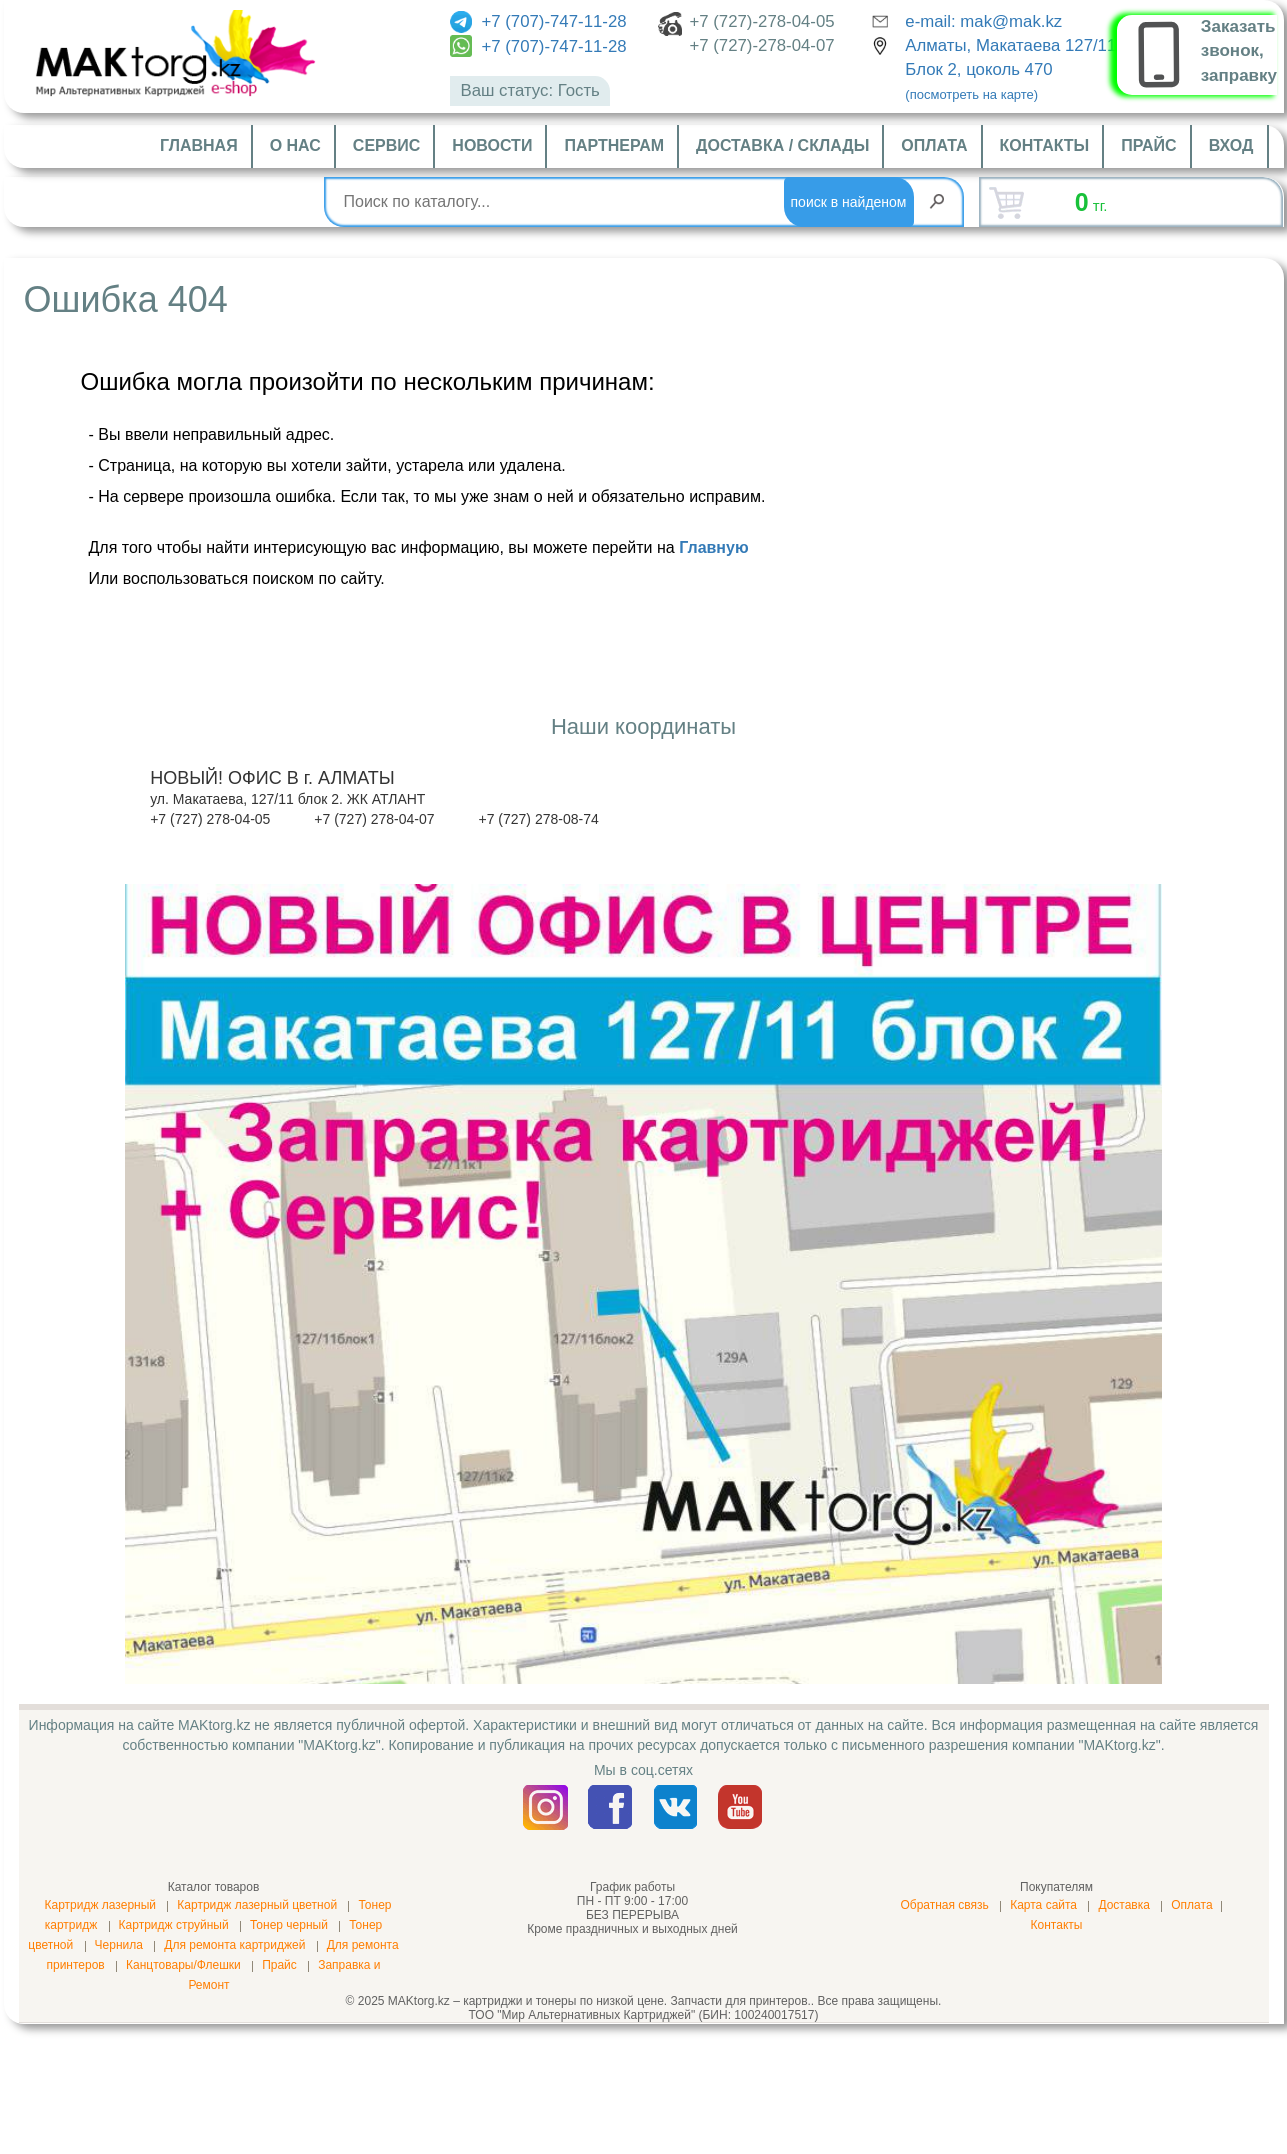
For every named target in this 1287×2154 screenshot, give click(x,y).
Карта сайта (1043, 1905)
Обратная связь (944, 1905)
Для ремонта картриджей (234, 1945)
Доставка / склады (782, 145)
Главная (199, 145)
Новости (492, 145)
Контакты (1045, 145)
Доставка (1124, 1905)
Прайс (1148, 145)
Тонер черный (289, 1925)
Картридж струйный (174, 1925)
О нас (295, 145)
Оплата (934, 145)
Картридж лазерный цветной (257, 1905)
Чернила (119, 1945)
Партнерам (614, 145)
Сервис (387, 145)
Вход (1231, 145)
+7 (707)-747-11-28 (538, 21)
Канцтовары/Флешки (183, 1965)
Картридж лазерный (100, 1905)
